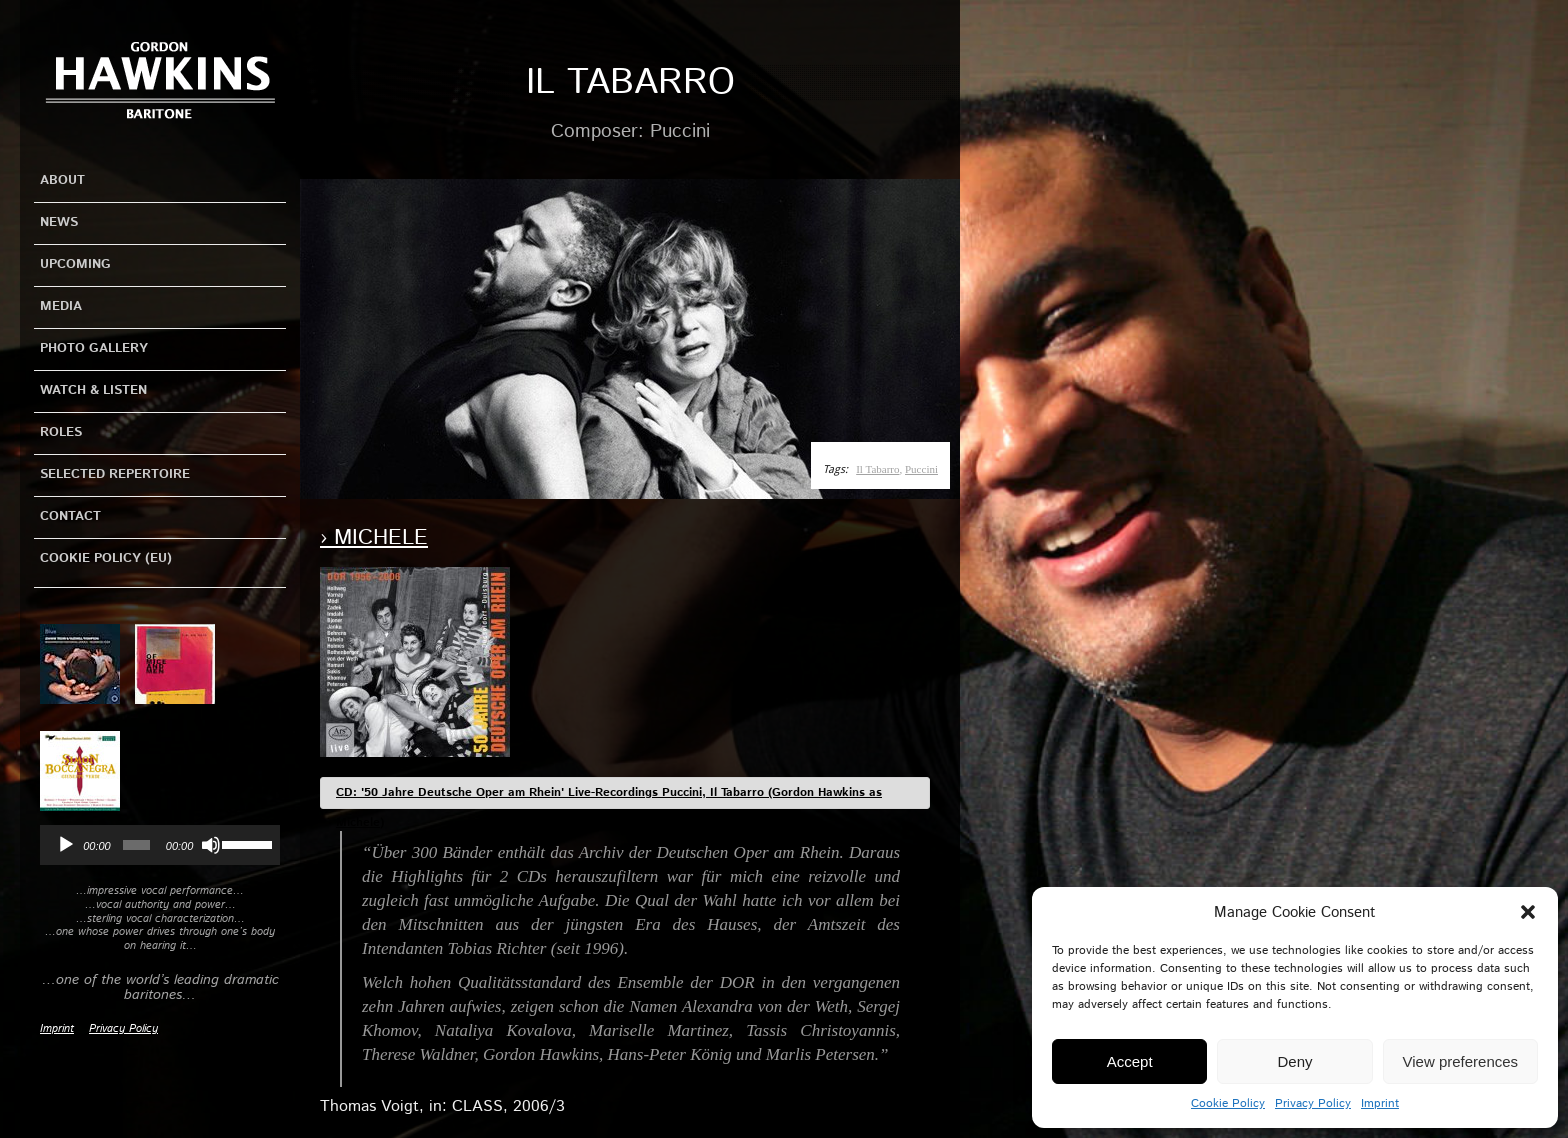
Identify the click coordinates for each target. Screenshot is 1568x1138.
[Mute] (211, 845)
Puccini (921, 469)
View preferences (1461, 1061)
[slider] (136, 845)
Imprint (1380, 1103)
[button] (1528, 912)
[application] (160, 845)
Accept (1130, 1061)
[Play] (66, 845)
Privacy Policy (1313, 1103)
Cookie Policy (1228, 1103)
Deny (1294, 1061)
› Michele (374, 538)
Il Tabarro (877, 469)
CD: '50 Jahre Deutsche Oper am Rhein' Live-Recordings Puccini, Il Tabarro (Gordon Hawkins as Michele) (609, 796)
